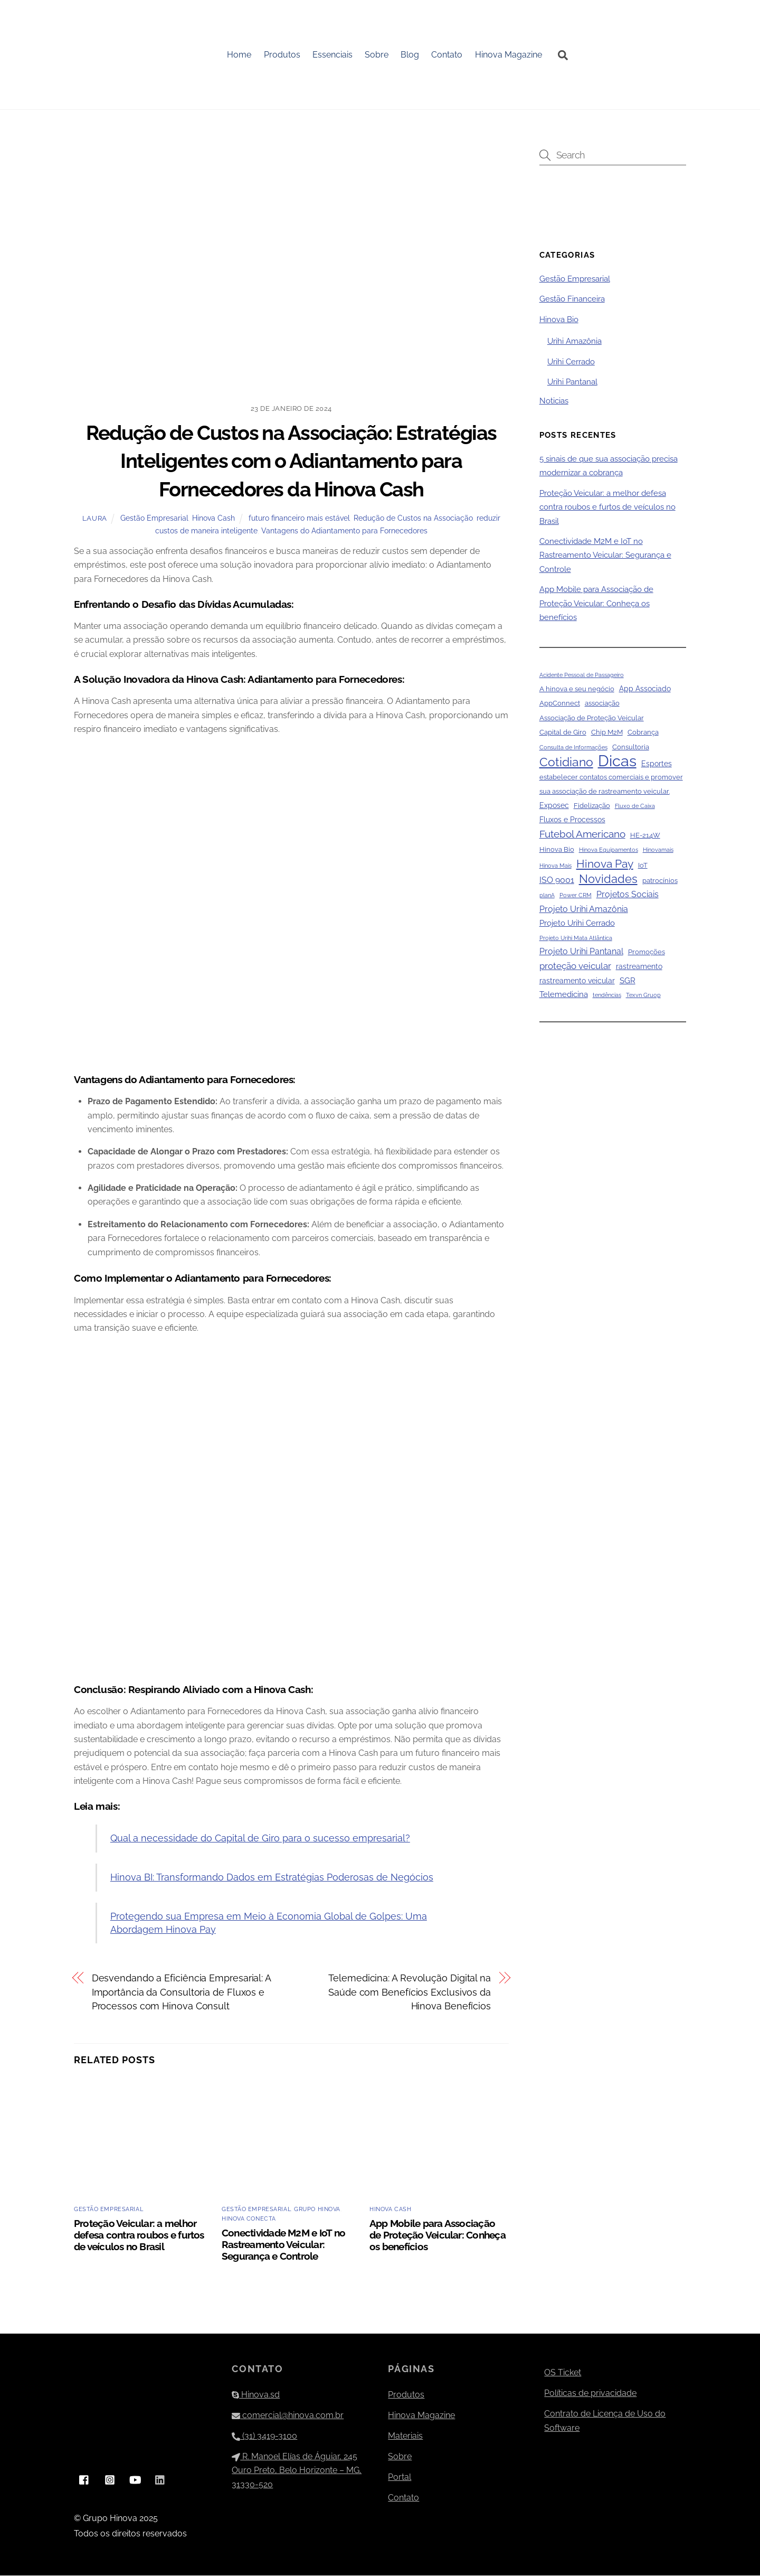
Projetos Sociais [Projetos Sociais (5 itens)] (627, 895)
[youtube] (135, 2480)
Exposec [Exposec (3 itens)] (554, 806)
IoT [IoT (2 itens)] (643, 866)
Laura (94, 519)
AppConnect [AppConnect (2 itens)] (559, 704)
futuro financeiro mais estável (299, 518)
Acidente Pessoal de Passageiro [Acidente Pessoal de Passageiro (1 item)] (581, 675)
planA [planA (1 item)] (547, 896)
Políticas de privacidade (590, 2394)
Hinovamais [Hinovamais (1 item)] (658, 851)
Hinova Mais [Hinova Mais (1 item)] (555, 866)
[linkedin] (160, 2480)
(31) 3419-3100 (264, 2436)
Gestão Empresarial (154, 518)
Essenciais (333, 55)
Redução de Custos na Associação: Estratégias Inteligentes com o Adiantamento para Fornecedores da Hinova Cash (291, 461)
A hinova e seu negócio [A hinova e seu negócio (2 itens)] (576, 690)
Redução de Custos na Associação (413, 518)
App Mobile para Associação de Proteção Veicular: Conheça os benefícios (437, 2235)
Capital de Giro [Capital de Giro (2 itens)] (562, 733)
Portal (399, 2478)
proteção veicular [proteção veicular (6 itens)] (575, 967)
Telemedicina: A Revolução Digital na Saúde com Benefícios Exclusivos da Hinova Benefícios (409, 1993)
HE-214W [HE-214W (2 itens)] (645, 836)
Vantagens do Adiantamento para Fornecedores (344, 531)
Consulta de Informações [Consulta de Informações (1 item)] (573, 748)
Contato (447, 55)
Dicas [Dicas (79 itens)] (617, 762)
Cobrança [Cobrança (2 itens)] (643, 733)
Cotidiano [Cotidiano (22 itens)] (566, 763)
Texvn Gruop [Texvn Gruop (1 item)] (643, 996)
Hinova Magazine (508, 55)
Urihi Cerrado (571, 362)
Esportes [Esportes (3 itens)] (656, 764)
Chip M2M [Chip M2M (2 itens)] (607, 733)
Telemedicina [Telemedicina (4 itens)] (563, 995)
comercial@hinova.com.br (288, 2416)
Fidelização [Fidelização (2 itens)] (592, 807)
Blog (410, 55)
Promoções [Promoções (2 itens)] (646, 953)
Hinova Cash (213, 518)
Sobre (377, 55)
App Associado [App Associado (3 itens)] (645, 689)
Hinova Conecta (249, 2219)
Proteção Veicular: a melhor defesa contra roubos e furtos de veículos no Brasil (139, 2235)
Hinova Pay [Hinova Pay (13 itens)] (604, 864)
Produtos (282, 55)
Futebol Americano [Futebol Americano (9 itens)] (582, 834)
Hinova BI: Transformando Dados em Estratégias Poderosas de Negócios (271, 1878)
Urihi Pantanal (572, 383)
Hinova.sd (256, 2395)
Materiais (405, 2436)
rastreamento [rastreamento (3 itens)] (639, 967)
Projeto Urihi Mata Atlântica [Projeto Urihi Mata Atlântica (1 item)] (575, 938)
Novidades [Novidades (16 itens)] (608, 880)
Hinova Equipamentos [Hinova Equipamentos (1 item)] (608, 851)
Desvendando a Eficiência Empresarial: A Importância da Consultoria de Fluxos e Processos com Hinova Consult (181, 1993)
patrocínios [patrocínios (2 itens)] (660, 882)
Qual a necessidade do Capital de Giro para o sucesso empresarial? (260, 1839)
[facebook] (84, 2480)
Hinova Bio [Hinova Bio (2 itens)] (556, 850)
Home (239, 55)
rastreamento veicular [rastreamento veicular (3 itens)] (577, 981)
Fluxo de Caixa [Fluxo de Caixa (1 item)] (635, 807)
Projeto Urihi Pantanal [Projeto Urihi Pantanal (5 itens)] (581, 952)
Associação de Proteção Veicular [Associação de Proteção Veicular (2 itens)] (591, 718)
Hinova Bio (558, 320)
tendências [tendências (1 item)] (607, 996)
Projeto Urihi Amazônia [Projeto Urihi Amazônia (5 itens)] (583, 910)
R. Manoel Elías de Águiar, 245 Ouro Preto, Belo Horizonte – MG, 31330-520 (297, 2471)
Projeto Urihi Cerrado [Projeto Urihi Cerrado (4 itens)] (577, 924)
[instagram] (109, 2480)
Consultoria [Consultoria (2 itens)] (630, 747)
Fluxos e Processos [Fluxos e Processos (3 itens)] (572, 820)
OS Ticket (562, 2373)
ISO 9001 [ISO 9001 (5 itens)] (556, 881)
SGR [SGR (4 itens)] (627, 981)
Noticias (553, 401)
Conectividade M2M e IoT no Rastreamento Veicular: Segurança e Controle (283, 2244)
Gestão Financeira (572, 300)
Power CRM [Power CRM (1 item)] (575, 896)
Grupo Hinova (317, 2210)
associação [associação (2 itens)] (602, 704)
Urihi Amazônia (574, 342)
